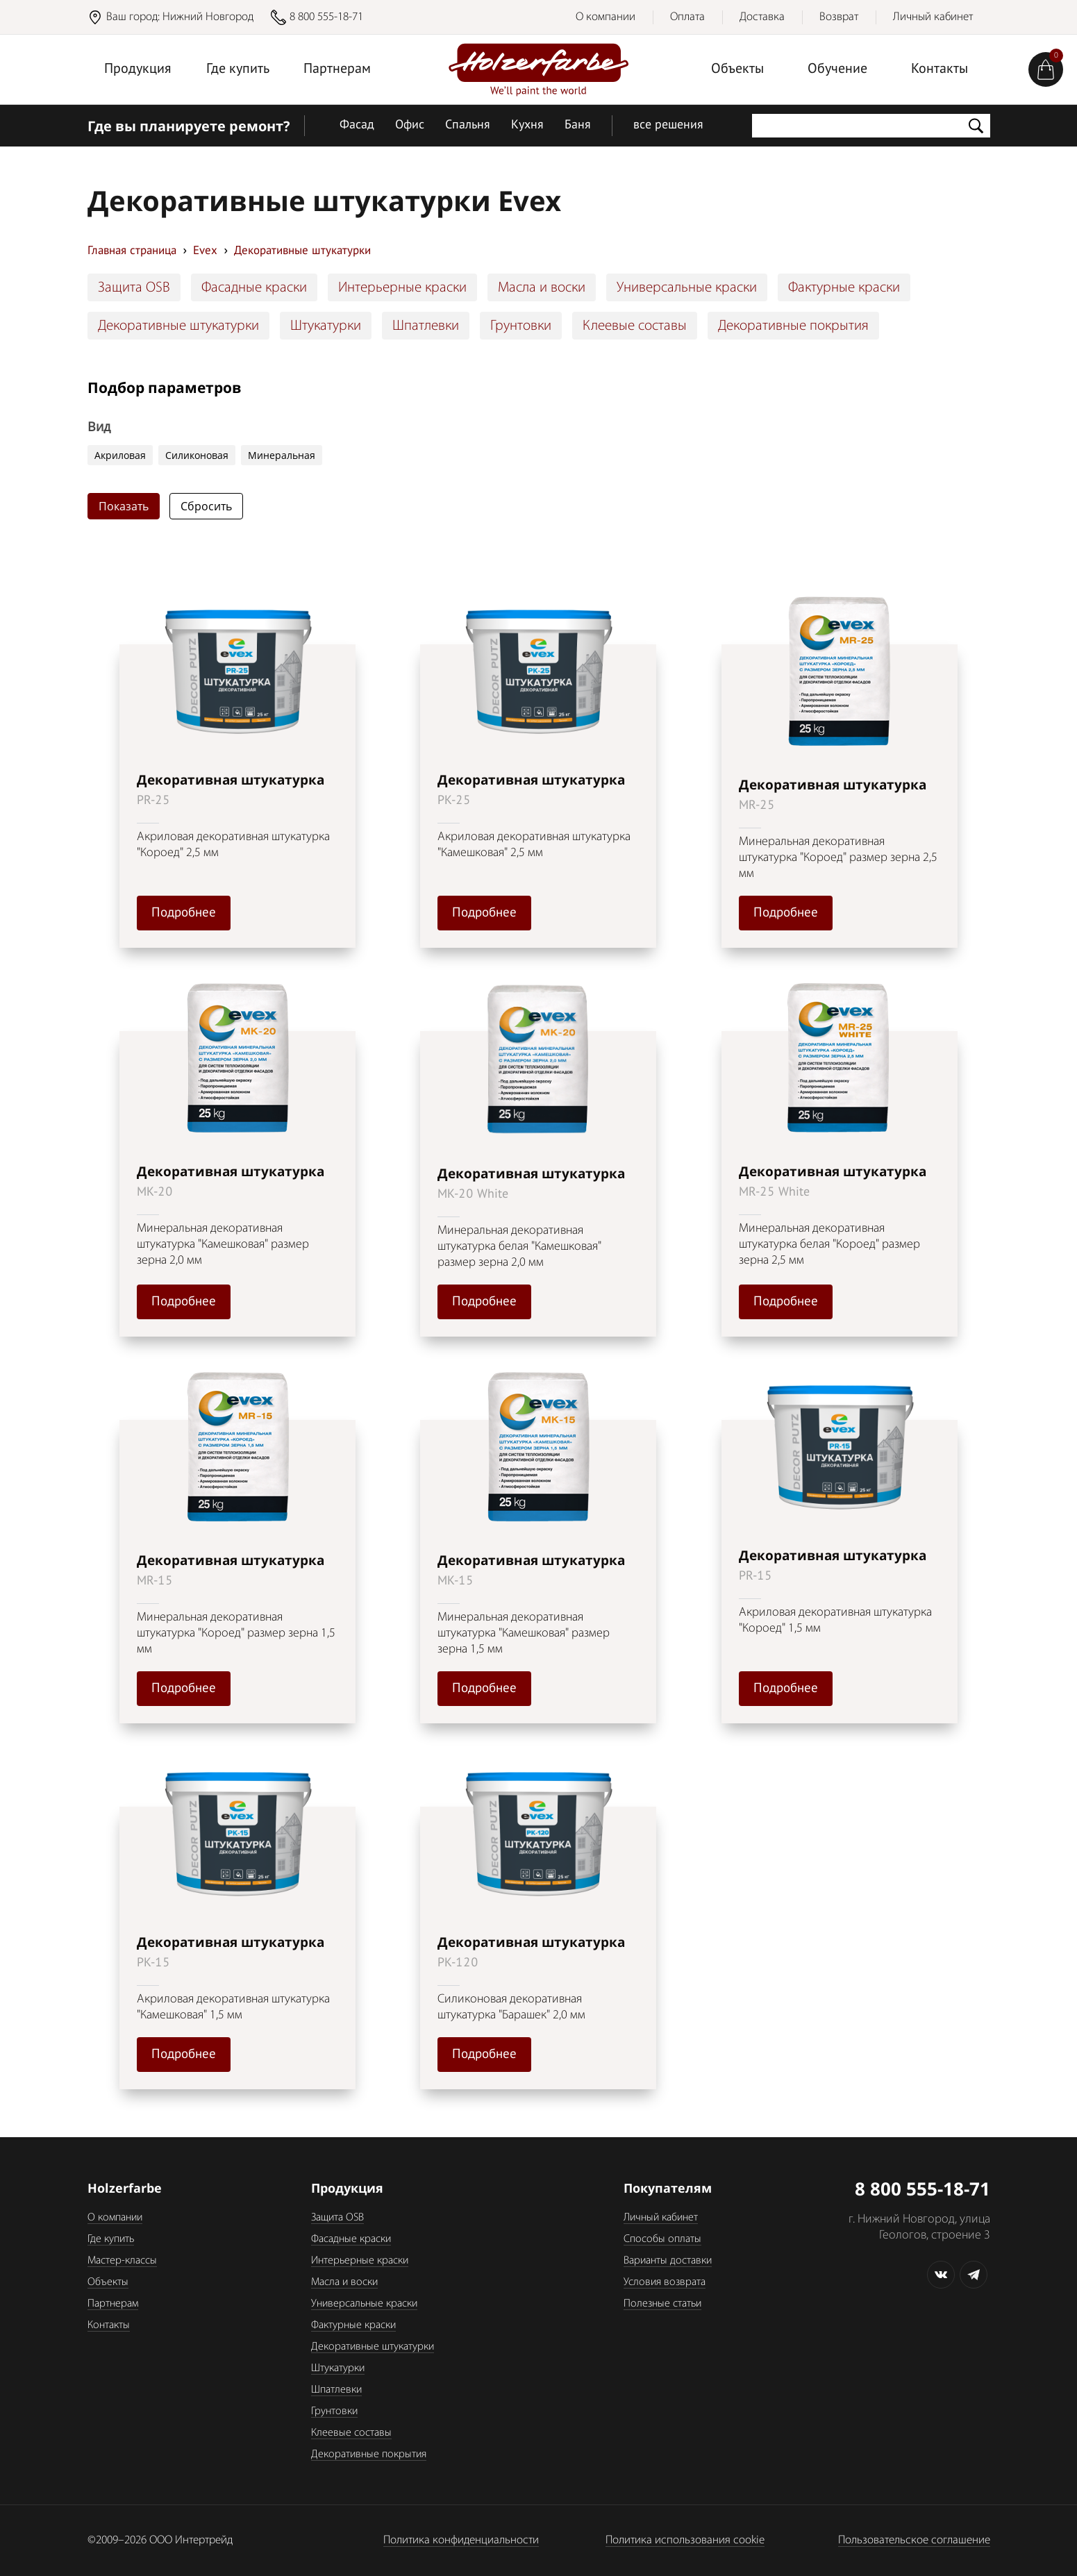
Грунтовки (520, 326)
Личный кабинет (933, 17)
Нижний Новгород (207, 17)
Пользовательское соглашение (914, 2540)
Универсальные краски (687, 288)
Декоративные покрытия (793, 326)
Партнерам (337, 69)
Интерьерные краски (402, 288)
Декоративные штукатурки (178, 326)
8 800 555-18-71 (326, 17)
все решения (668, 125)
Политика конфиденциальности (461, 2540)
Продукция (138, 69)
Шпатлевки (425, 326)
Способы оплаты (662, 2239)
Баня (578, 125)
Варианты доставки (668, 2260)
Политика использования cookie (685, 2540)
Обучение (837, 69)
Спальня (467, 125)
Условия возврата (665, 2282)
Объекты (737, 69)
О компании (605, 17)
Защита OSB (134, 288)
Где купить (237, 69)
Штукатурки (325, 326)
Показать (124, 506)
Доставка (762, 17)
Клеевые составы (635, 326)
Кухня (527, 125)
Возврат (838, 17)
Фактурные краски (844, 288)
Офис (409, 125)
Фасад (357, 125)
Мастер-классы (122, 2260)
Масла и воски (541, 288)
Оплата (687, 17)
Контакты (939, 69)
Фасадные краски (254, 288)
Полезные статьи (662, 2303)
